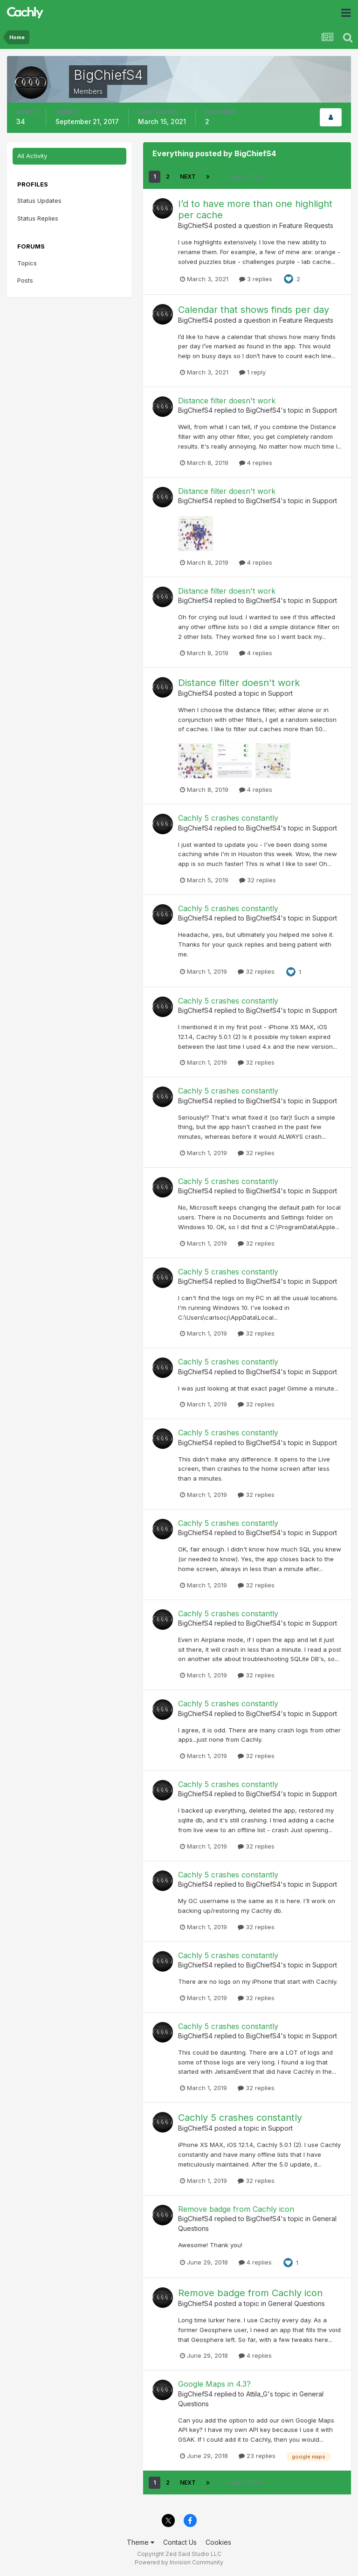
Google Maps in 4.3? (214, 2384)
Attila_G (257, 2394)
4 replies (255, 462)
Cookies (218, 2542)
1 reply (252, 372)
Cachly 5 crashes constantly (228, 818)
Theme (140, 2542)
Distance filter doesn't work (226, 400)
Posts (25, 280)
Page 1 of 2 (245, 176)
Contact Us (180, 2542)
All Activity (32, 155)
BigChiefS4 (195, 225)
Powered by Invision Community (179, 2562)
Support (324, 410)
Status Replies (37, 218)
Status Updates (39, 200)
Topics (27, 263)
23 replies (257, 2455)
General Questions (296, 2303)
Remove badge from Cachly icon (236, 2209)
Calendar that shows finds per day (253, 309)
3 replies (255, 279)
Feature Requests (306, 225)
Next (188, 176)
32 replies (257, 880)
